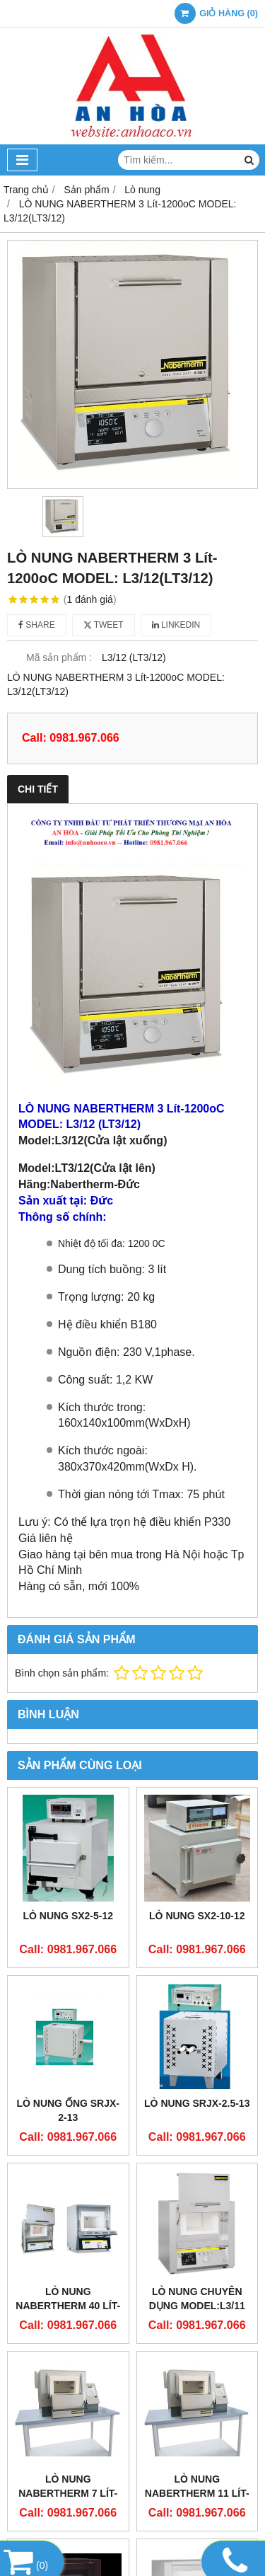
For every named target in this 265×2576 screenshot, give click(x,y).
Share (36, 625)
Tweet (103, 625)
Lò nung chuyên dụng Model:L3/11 (197, 2298)
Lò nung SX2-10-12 (197, 1915)
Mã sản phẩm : (59, 657)
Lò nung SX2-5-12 (68, 1915)
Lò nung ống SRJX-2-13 (67, 2110)
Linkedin (176, 625)
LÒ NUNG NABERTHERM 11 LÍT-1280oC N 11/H (197, 2493)
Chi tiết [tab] (38, 789)
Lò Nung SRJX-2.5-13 (196, 2103)
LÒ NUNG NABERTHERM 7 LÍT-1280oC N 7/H (67, 2493)
